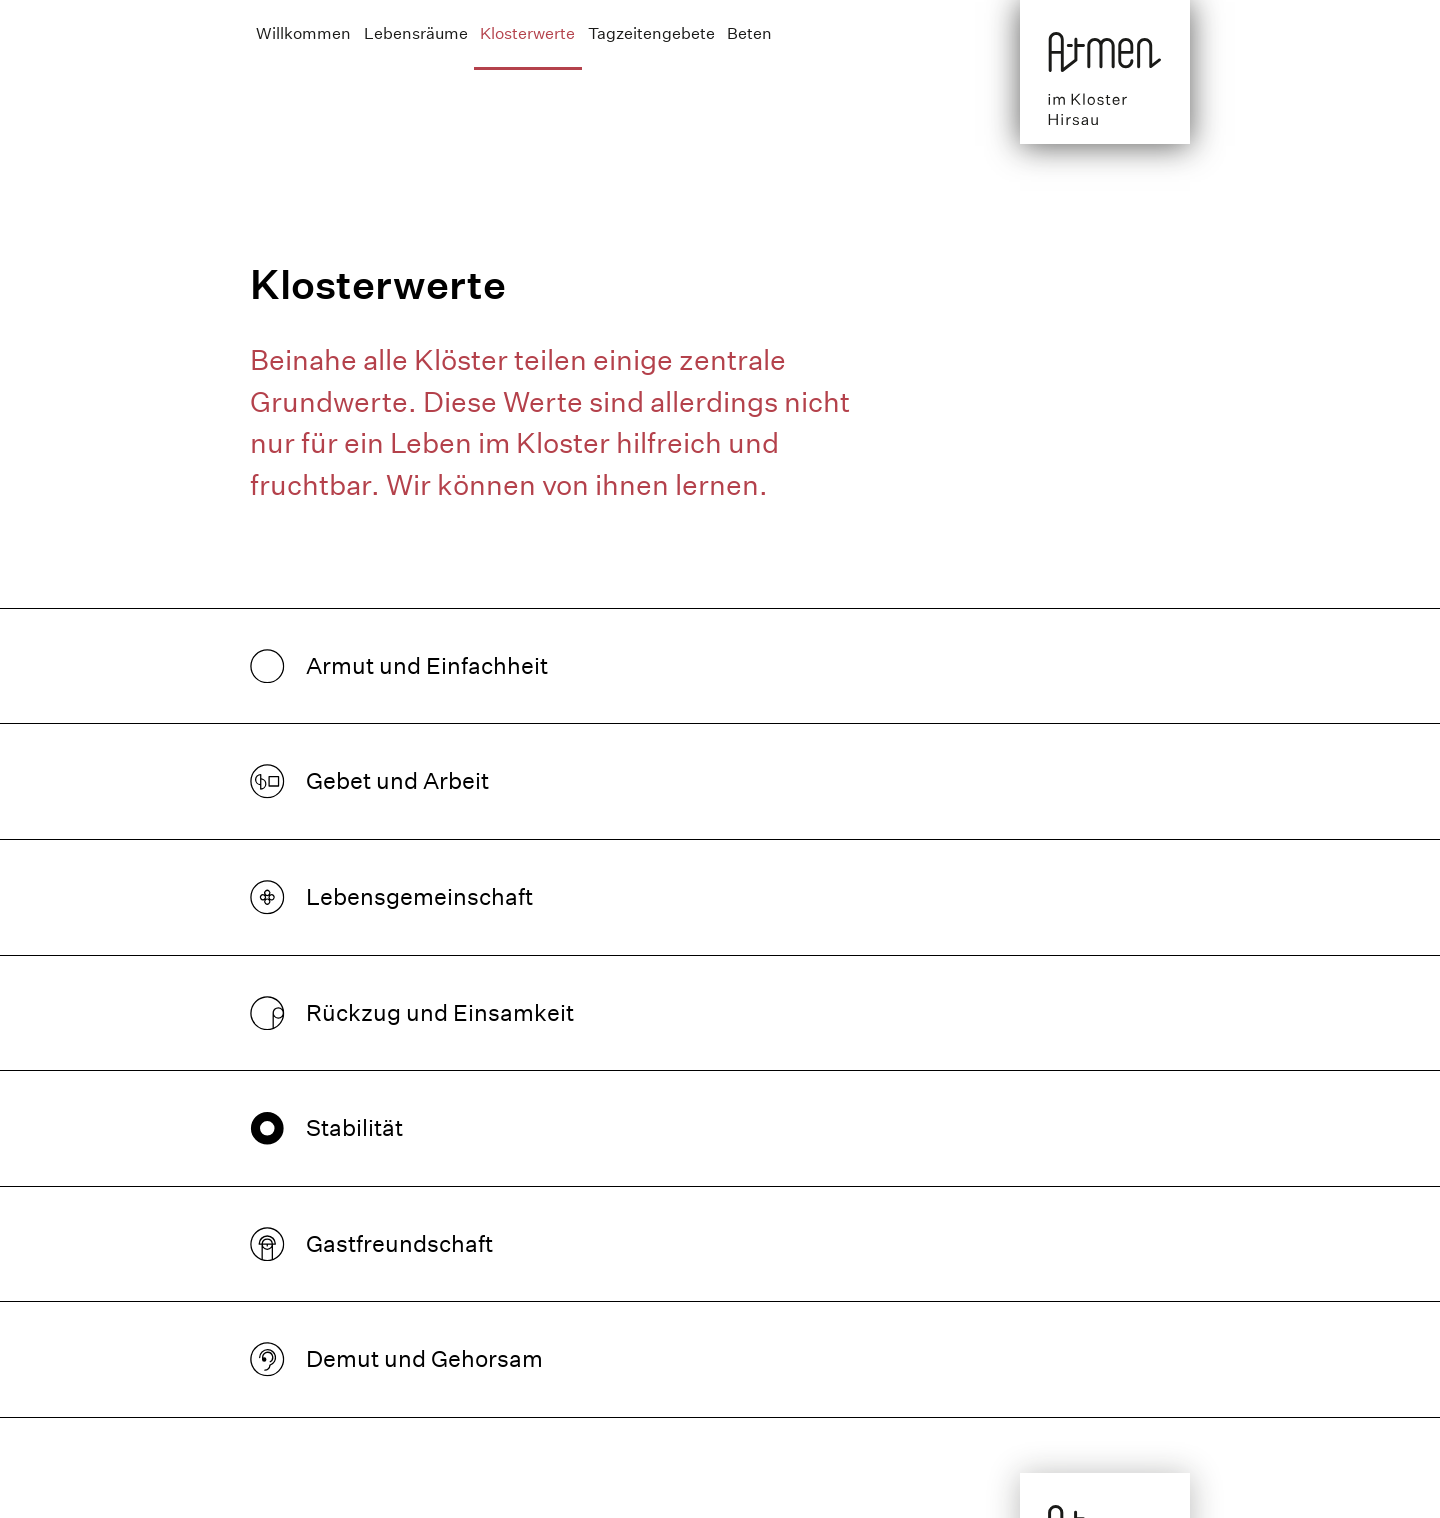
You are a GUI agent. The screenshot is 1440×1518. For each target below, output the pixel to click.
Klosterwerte (527, 33)
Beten (749, 33)
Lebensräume (416, 33)
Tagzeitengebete (651, 33)
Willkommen (303, 33)
